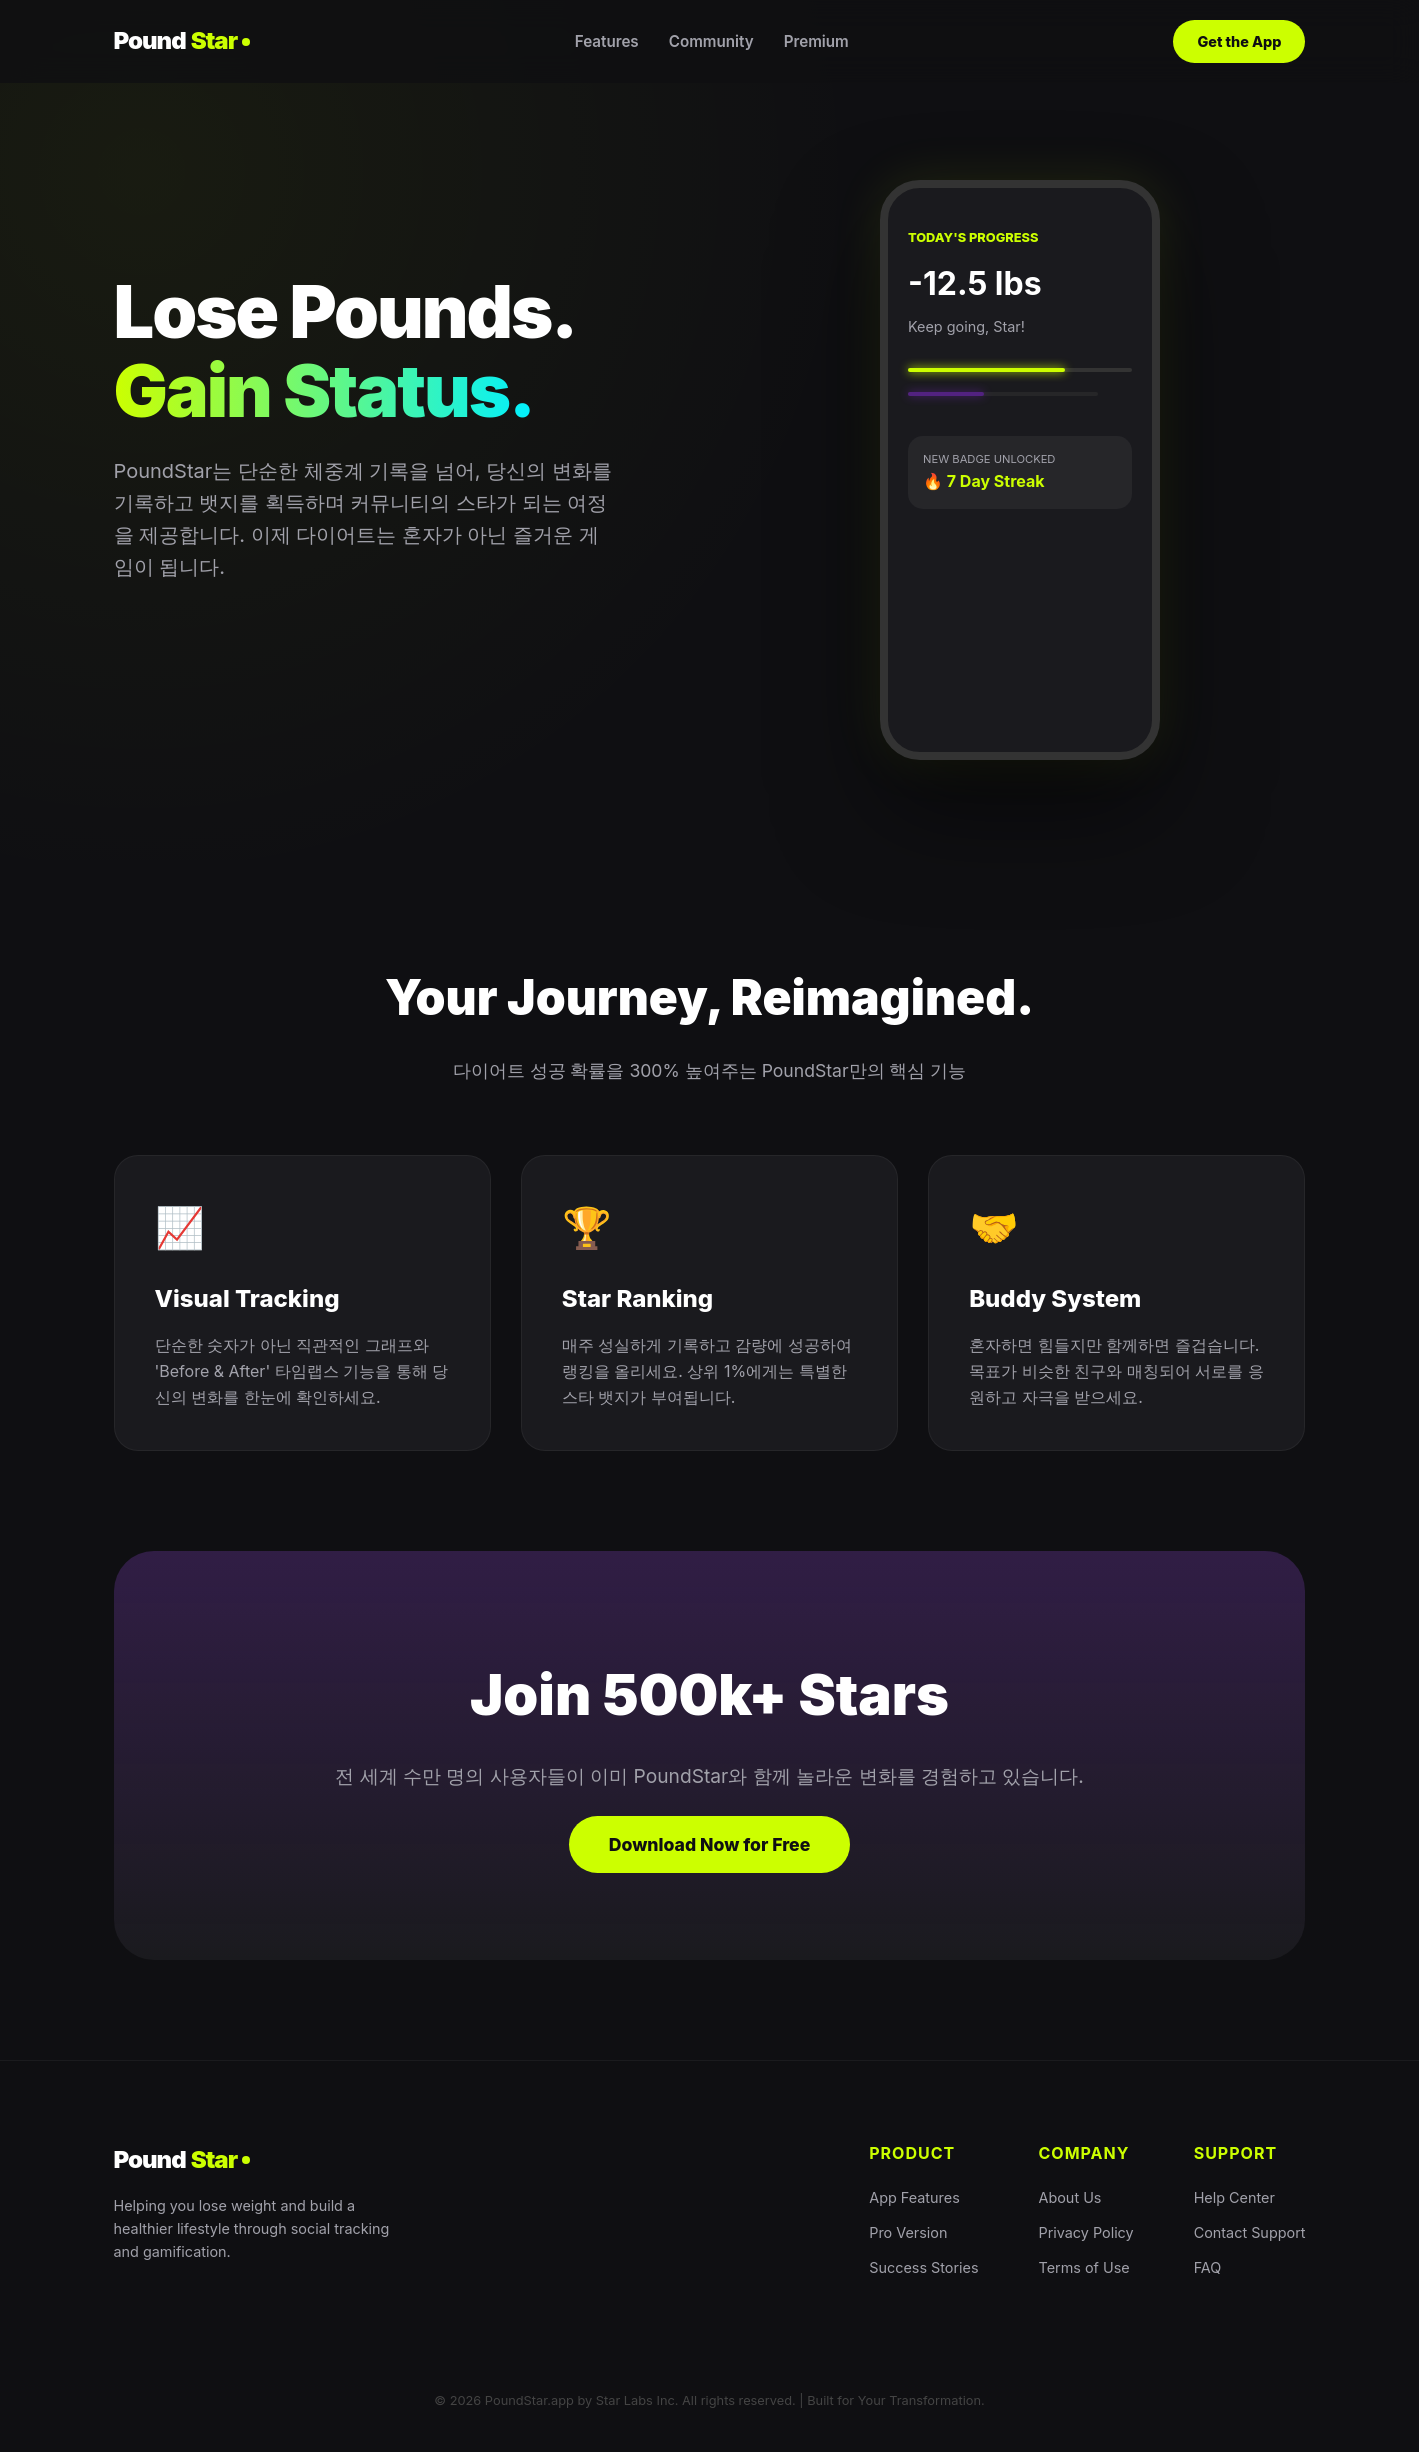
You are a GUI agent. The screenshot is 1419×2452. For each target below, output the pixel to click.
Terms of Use (1084, 2267)
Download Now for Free (710, 1844)
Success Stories (923, 2267)
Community (711, 41)
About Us (1070, 2197)
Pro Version (908, 2232)
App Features (914, 2197)
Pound (182, 41)
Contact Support (1250, 2232)
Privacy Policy (1086, 2232)
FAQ (1208, 2267)
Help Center (1234, 2197)
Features (607, 41)
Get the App (1239, 41)
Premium (816, 41)
